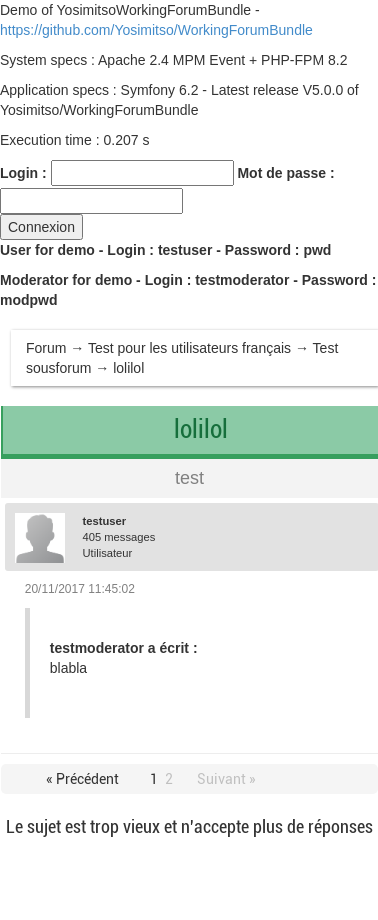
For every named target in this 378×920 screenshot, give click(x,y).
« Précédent (82, 779)
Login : (23, 173)
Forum (46, 348)
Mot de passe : (285, 173)
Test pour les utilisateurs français (189, 348)
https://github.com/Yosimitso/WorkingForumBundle (156, 30)
